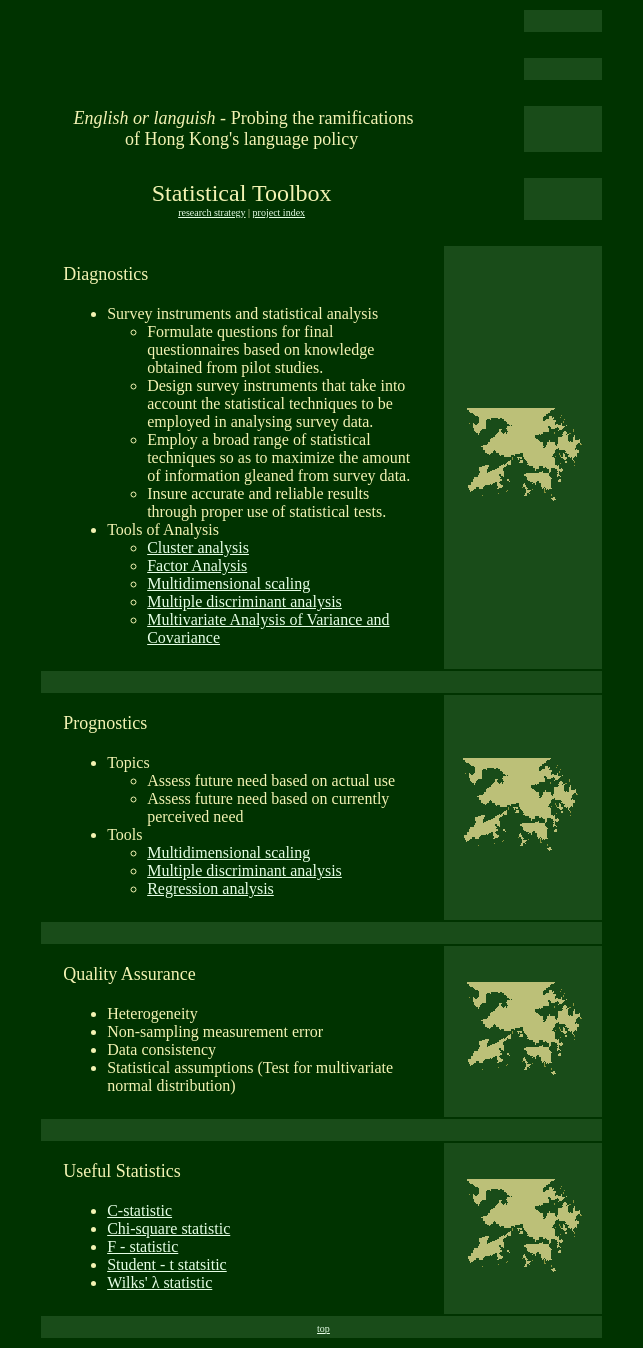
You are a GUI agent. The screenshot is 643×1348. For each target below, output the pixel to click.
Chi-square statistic (168, 1228)
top (323, 1328)
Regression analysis (210, 888)
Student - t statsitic (167, 1264)
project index (279, 212)
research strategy (211, 212)
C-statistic (139, 1210)
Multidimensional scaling (228, 583)
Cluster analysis (198, 547)
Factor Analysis (197, 565)
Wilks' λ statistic (159, 1282)
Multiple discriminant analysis (244, 601)
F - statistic (142, 1246)
